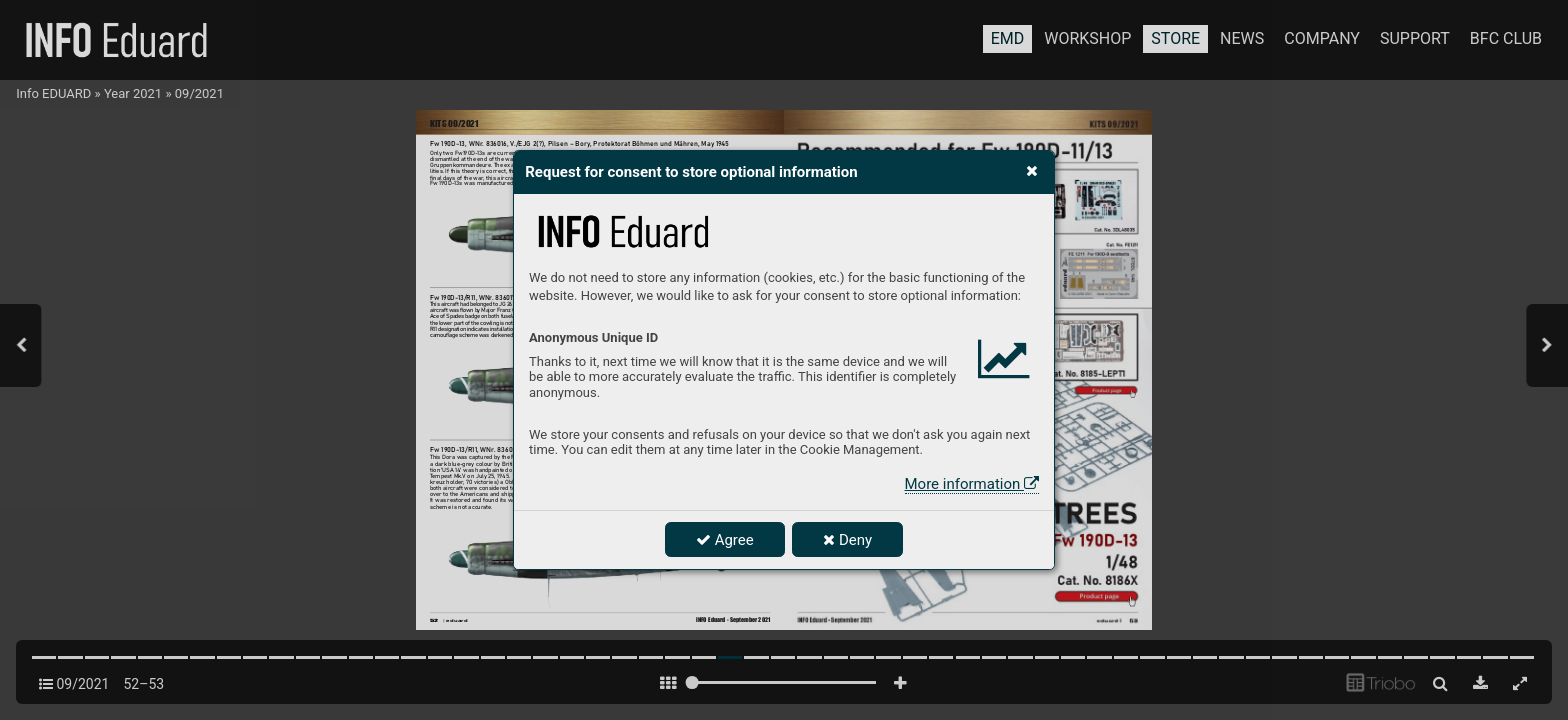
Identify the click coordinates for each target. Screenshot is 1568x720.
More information (972, 484)
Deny (847, 540)
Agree (725, 540)
